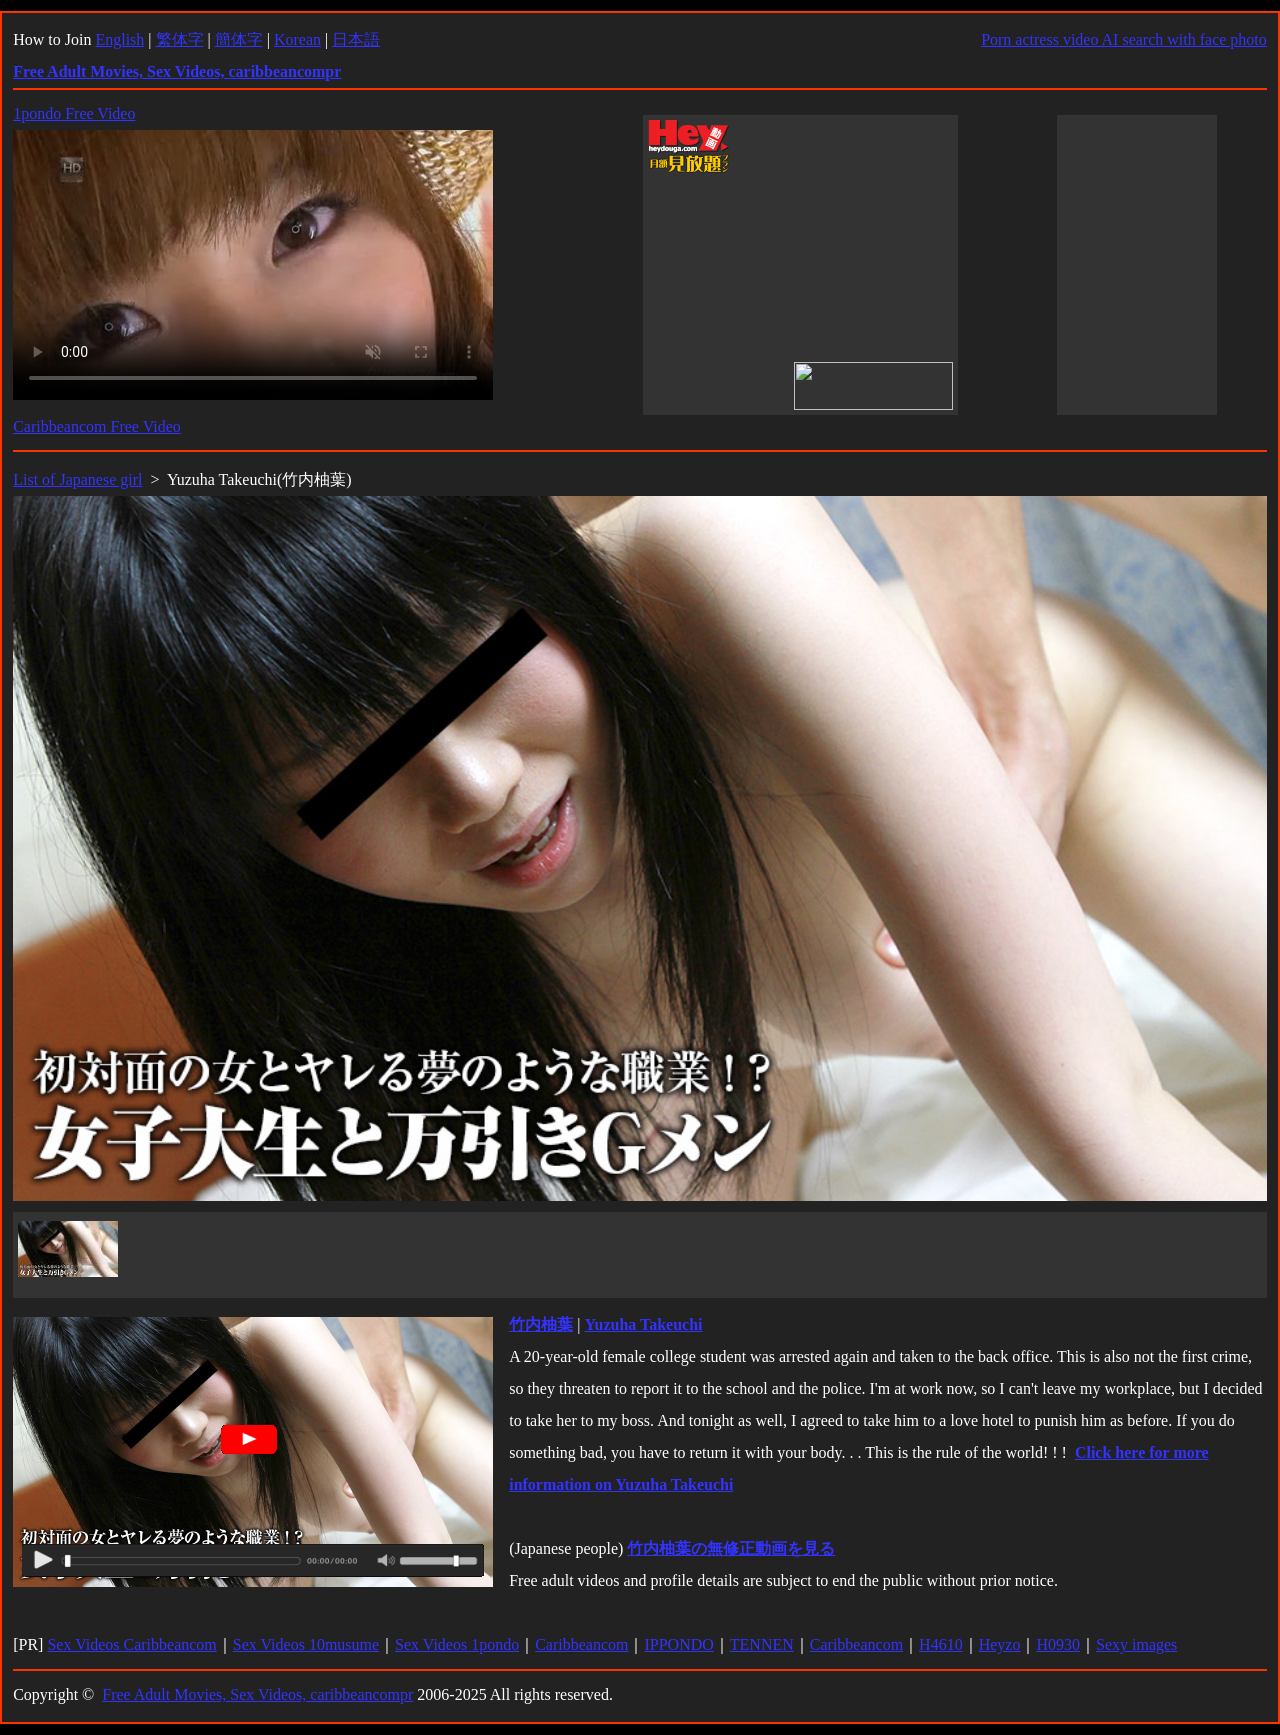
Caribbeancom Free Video (97, 426)
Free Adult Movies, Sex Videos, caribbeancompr (257, 1694)
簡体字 (239, 39)
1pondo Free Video (74, 113)
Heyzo (1000, 1644)
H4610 (941, 1644)
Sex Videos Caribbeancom (131, 1644)
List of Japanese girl (77, 479)
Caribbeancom (581, 1644)
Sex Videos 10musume (306, 1644)
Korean (297, 39)
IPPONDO (678, 1644)
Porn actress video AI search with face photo (1124, 39)
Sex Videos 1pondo (457, 1644)
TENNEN (762, 1644)
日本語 (356, 39)
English (119, 39)
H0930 (1058, 1644)
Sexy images (1136, 1644)
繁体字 (180, 39)
